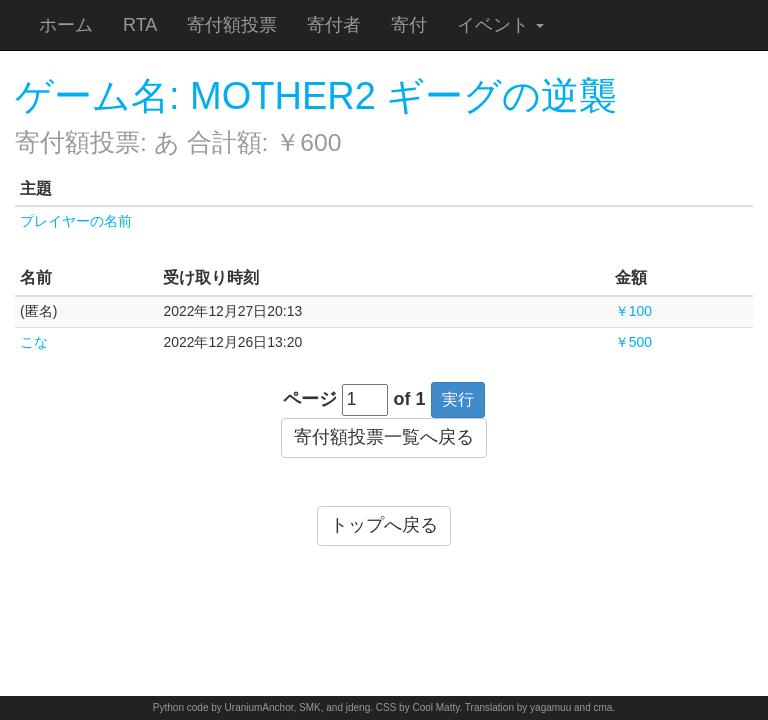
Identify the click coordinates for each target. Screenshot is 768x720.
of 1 (410, 399)
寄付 (409, 25)
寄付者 (334, 25)
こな (34, 342)
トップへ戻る (384, 525)
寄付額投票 (232, 25)
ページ (310, 399)
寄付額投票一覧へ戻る (384, 437)
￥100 (633, 311)
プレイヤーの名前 (76, 221)
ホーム (66, 25)
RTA (140, 25)
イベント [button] (500, 25)
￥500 (633, 342)
